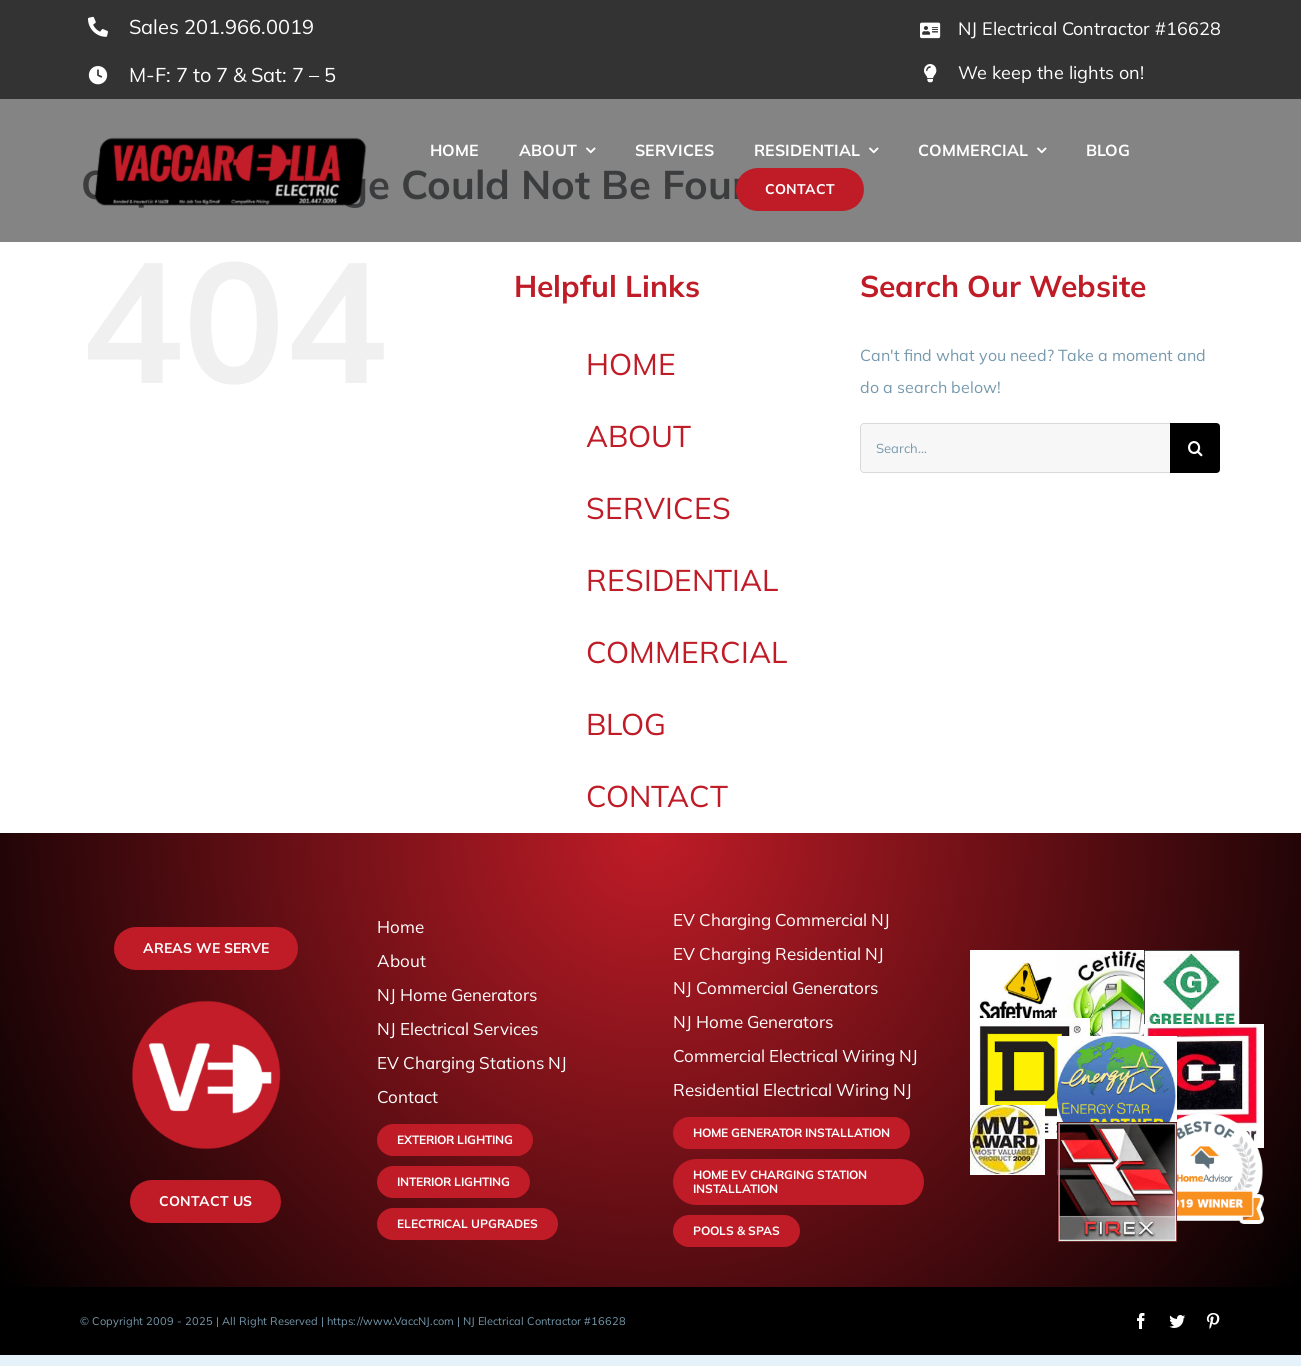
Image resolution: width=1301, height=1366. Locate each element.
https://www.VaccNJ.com (390, 1321)
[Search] (1195, 448)
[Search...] (1015, 448)
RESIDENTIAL (682, 580)
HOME (631, 364)
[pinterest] (1213, 1321)
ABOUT (638, 436)
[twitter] (1177, 1321)
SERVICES (658, 508)
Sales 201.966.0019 (221, 26)
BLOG (626, 724)
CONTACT (657, 796)
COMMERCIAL (686, 652)
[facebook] (1141, 1321)
